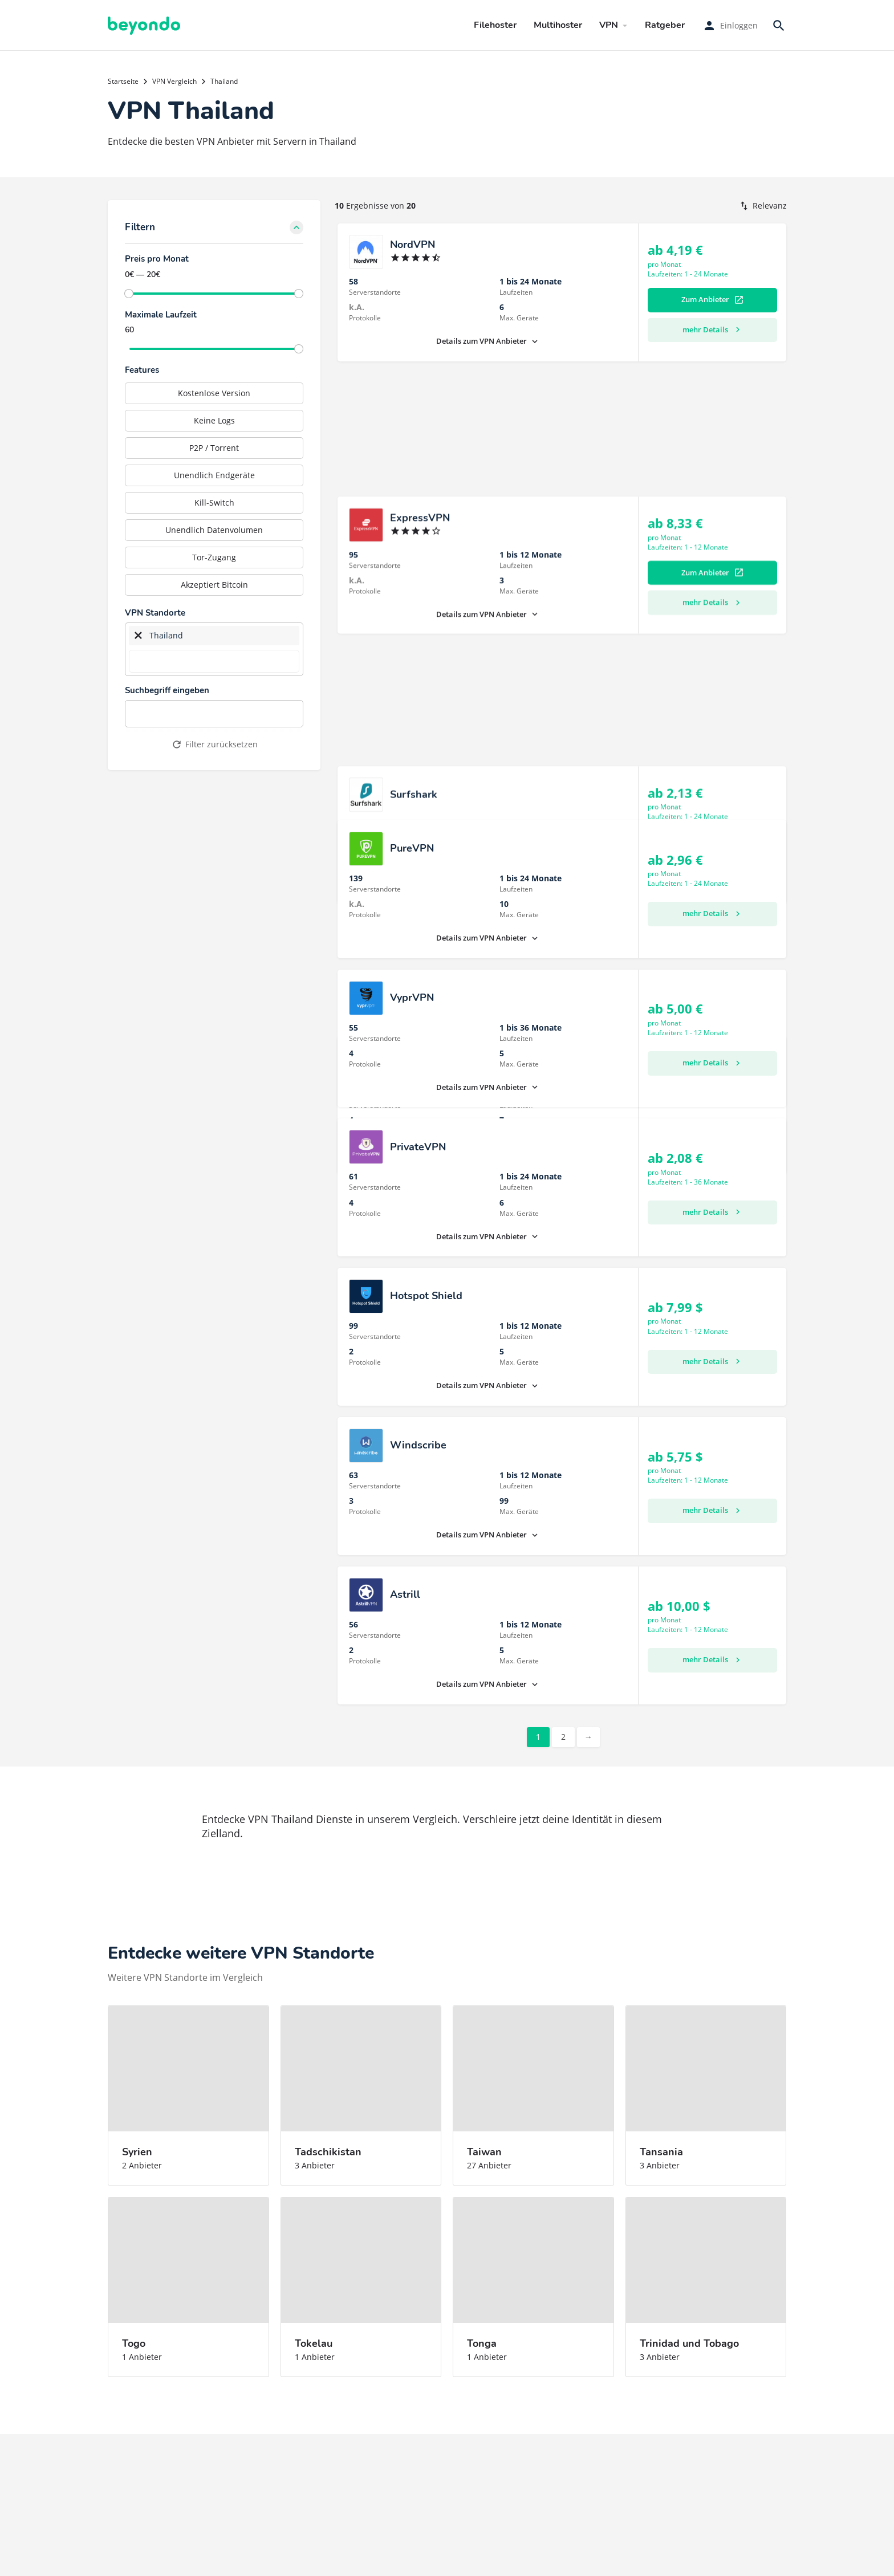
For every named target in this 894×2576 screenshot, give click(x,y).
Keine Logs (214, 420)
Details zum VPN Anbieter (488, 341)
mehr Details (712, 329)
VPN (608, 25)
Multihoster (558, 25)
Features (142, 370)
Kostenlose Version (214, 393)
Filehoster (495, 25)
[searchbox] (214, 661)
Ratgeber (665, 25)
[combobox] (214, 649)
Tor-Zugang (214, 557)
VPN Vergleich (174, 81)
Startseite (123, 81)
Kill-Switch (214, 502)
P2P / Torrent (214, 447)
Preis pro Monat (157, 258)
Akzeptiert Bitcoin (214, 584)
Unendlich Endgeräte (214, 475)
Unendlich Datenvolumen (214, 529)
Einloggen (739, 25)
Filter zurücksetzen (214, 744)
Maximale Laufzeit (161, 314)
